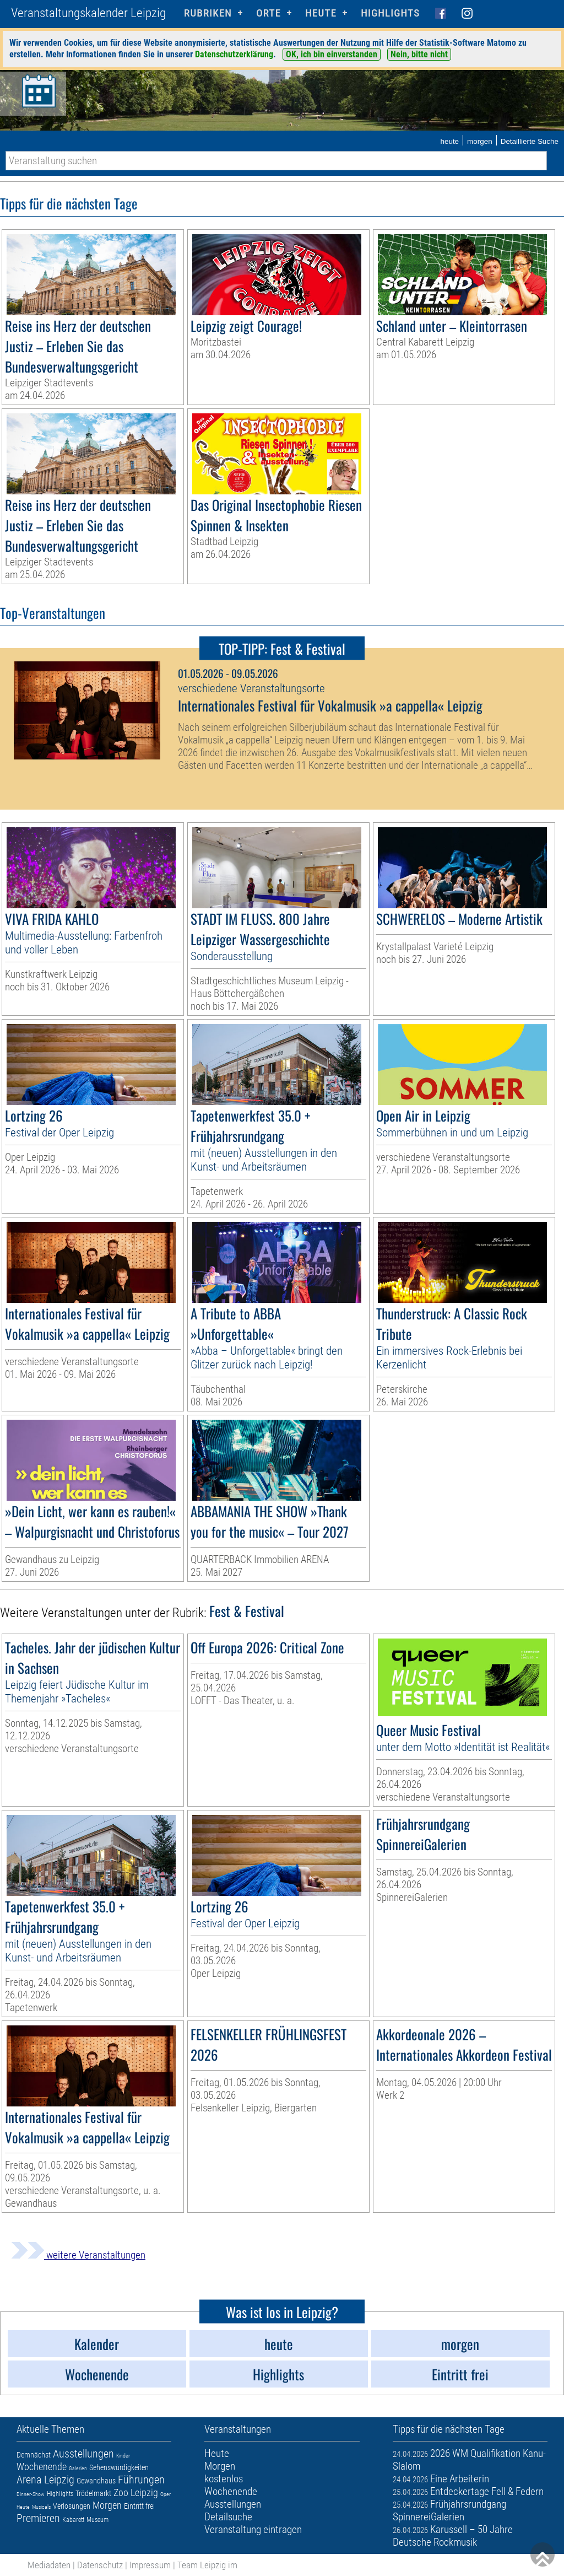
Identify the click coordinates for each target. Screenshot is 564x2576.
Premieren (38, 2518)
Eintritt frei (139, 2506)
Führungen (141, 2479)
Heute (23, 2507)
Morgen (107, 2505)
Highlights (390, 13)
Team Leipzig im (207, 2564)
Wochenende (42, 2466)
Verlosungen (71, 2506)
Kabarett (73, 2520)
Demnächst (34, 2454)
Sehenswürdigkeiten (119, 2467)
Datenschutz (100, 2564)
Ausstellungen (83, 2453)
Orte (268, 13)
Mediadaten (49, 2564)
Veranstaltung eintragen (253, 2529)
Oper (165, 2494)
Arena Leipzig (45, 2479)
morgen (479, 141)
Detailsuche (228, 2516)
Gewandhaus (96, 2480)
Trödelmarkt (93, 2493)
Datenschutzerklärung (234, 54)
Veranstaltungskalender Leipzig (88, 13)
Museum (97, 2520)
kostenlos (223, 2478)
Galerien (78, 2468)
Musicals (41, 2507)
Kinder (123, 2456)
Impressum (150, 2564)
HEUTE (321, 13)
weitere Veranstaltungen (78, 2255)
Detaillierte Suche (529, 141)
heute (449, 141)
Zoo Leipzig (135, 2492)
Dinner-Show (31, 2494)
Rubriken (208, 13)
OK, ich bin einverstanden (331, 54)
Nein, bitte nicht (419, 54)
